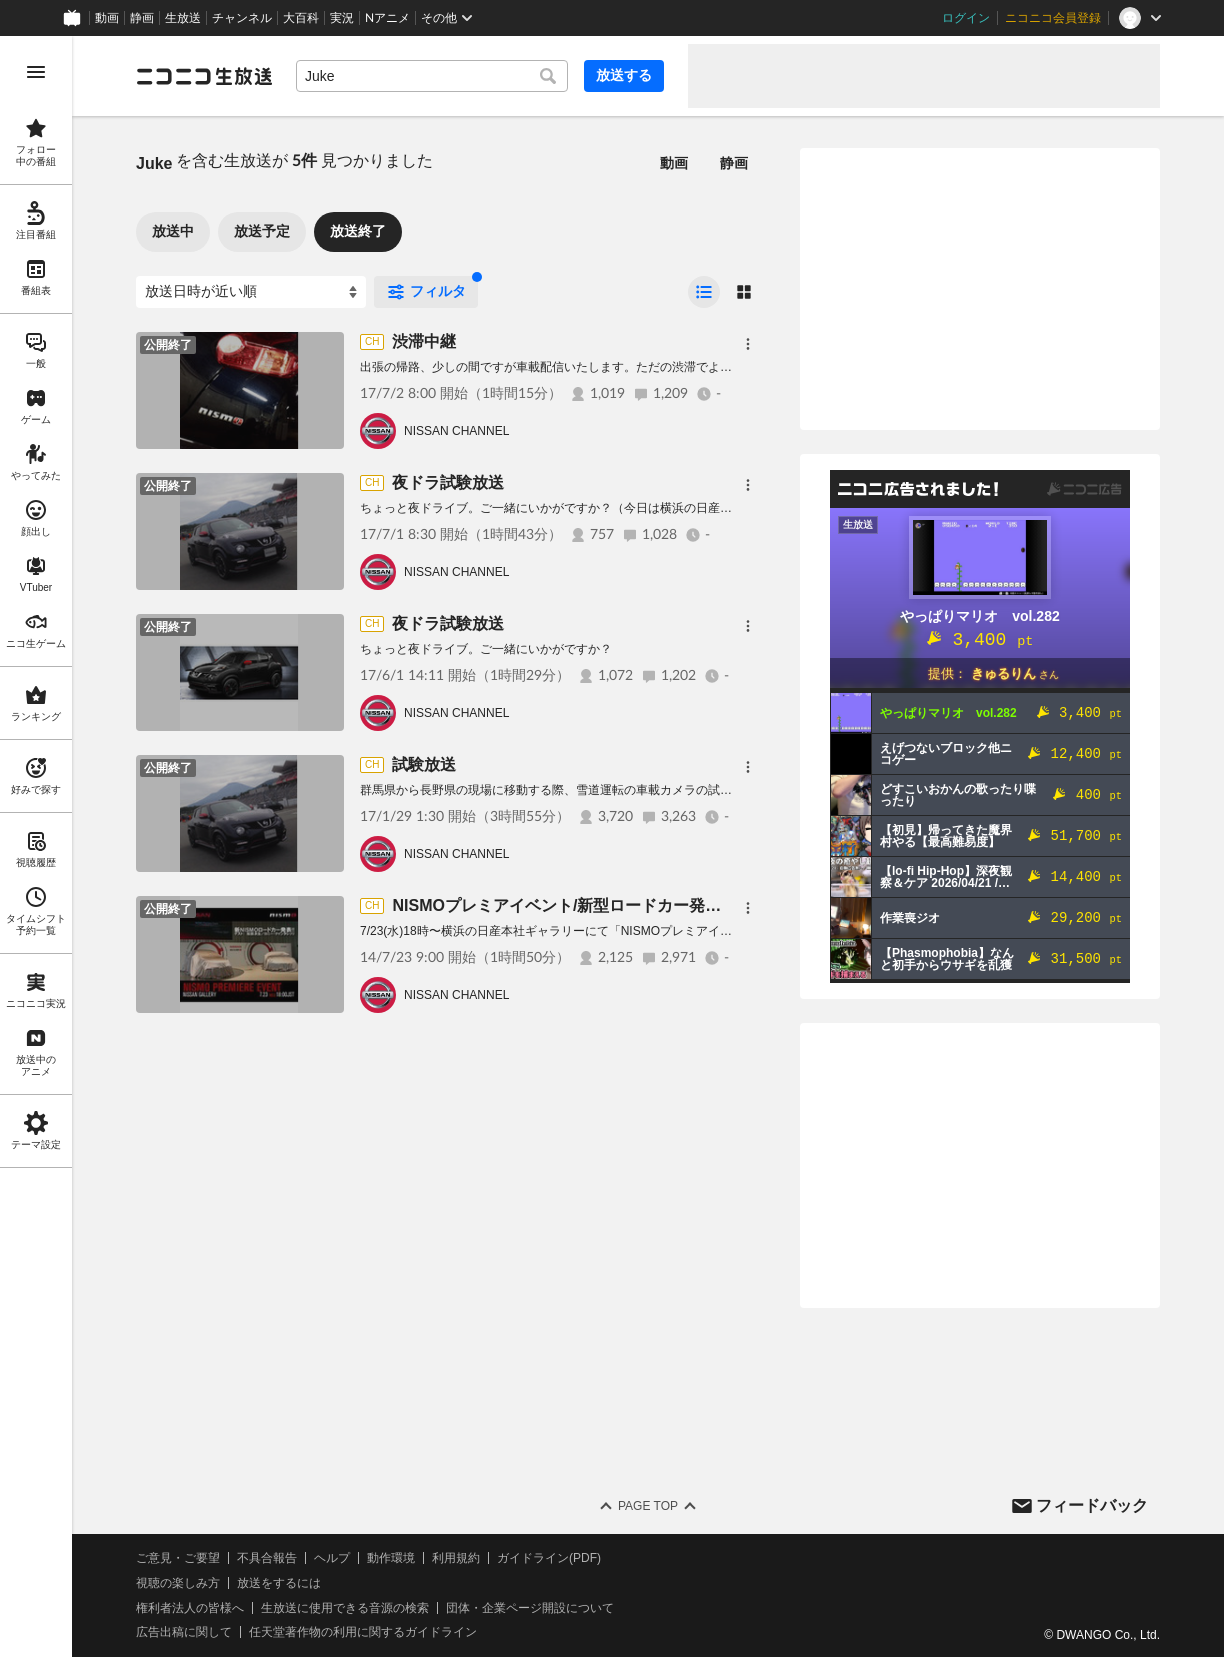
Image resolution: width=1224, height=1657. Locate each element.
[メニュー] (748, 344)
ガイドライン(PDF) (549, 1558)
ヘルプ (332, 1558)
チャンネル (242, 18)
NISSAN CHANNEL (456, 431)
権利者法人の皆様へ (190, 1608)
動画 (107, 18)
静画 (142, 18)
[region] (36, 846)
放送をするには (279, 1583)
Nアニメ (387, 18)
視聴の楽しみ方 (178, 1583)
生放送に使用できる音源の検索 (345, 1608)
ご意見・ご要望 (178, 1558)
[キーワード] (432, 76)
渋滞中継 (424, 341)
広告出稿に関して (184, 1632)
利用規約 (456, 1558)
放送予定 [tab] (262, 231)
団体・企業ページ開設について (530, 1608)
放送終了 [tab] (358, 231)
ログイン (966, 18)
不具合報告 (267, 1558)
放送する (624, 75)
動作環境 (391, 1558)
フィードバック (1092, 1505)
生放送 (183, 18)
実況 (342, 18)
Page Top (648, 1506)
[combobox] (432, 76)
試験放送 (424, 764)
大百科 (301, 18)
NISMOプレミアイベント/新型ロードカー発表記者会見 (588, 905)
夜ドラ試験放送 (448, 482)
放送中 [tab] (173, 231)
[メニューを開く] (36, 72)
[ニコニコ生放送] (204, 76)
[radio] (704, 292)
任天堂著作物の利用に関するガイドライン (363, 1632)
